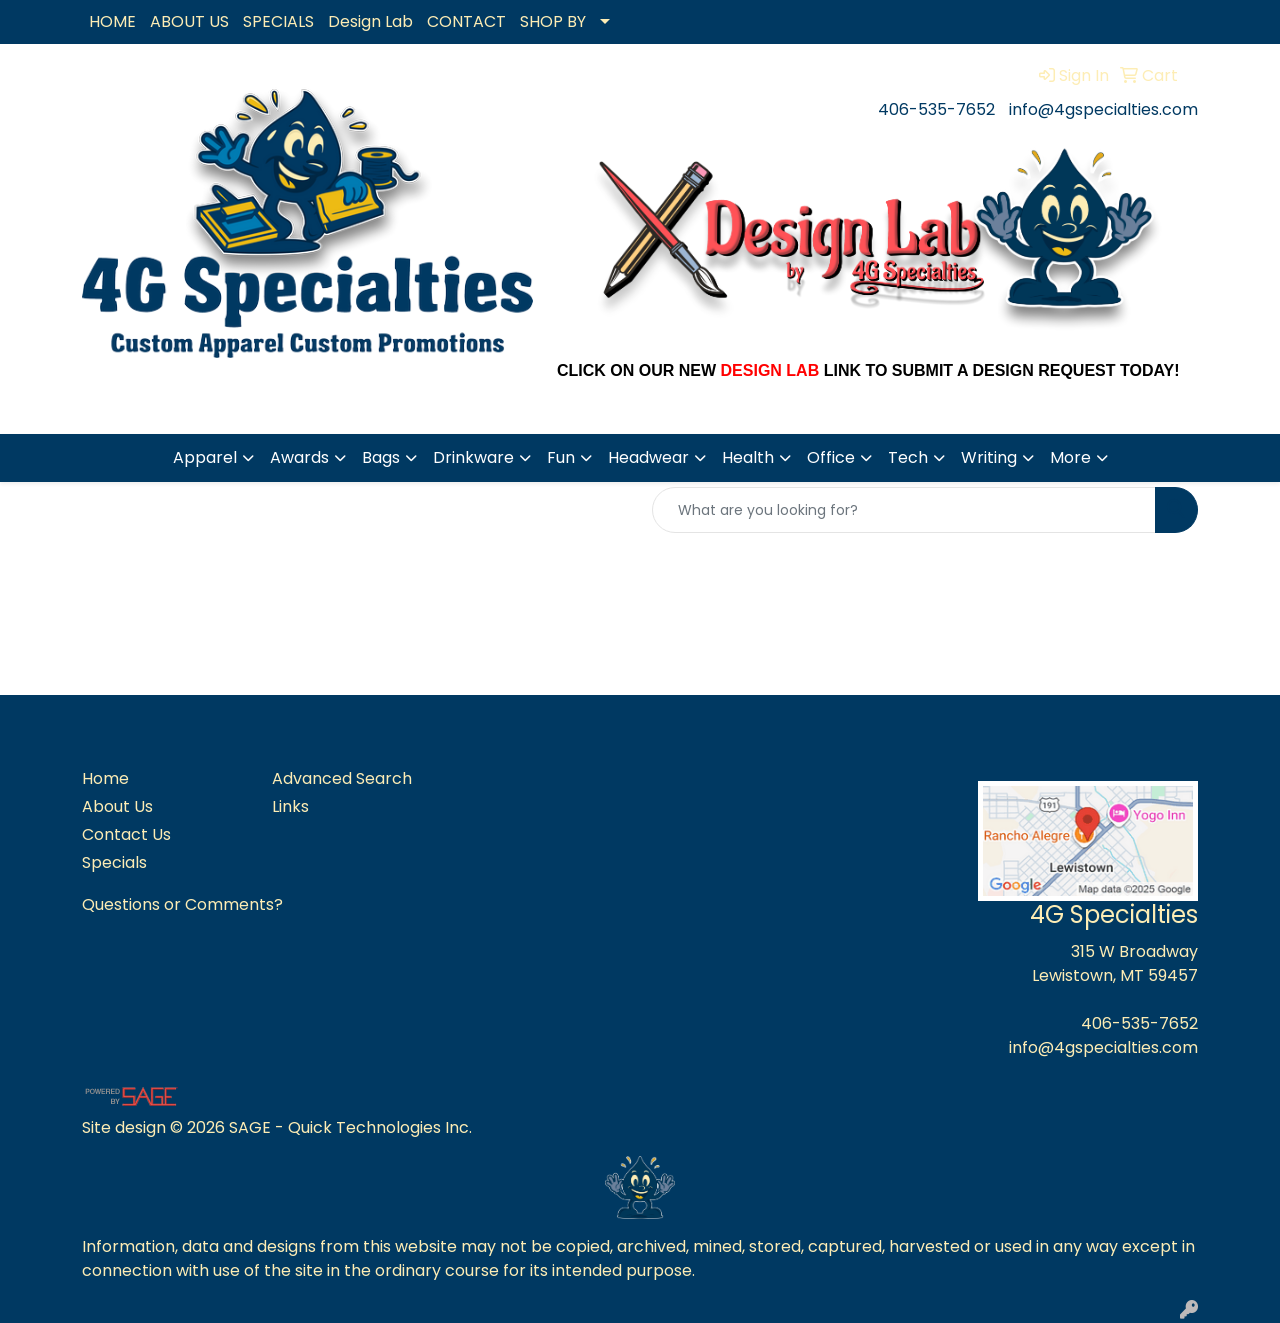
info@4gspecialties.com (1103, 109)
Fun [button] (561, 457)
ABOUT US (189, 21)
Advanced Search (342, 778)
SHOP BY (553, 21)
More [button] (1070, 457)
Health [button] (748, 457)
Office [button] (831, 457)
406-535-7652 (936, 109)
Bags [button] (381, 457)
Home (105, 778)
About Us (117, 806)
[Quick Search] (904, 510)
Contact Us (126, 834)
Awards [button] (299, 457)
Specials (114, 862)
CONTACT (466, 21)
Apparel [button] (205, 457)
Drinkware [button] (473, 457)
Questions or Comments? (182, 904)
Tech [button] (908, 457)
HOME (112, 21)
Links (290, 806)
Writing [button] (989, 457)
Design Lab (370, 21)
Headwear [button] (648, 457)
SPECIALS (278, 21)
